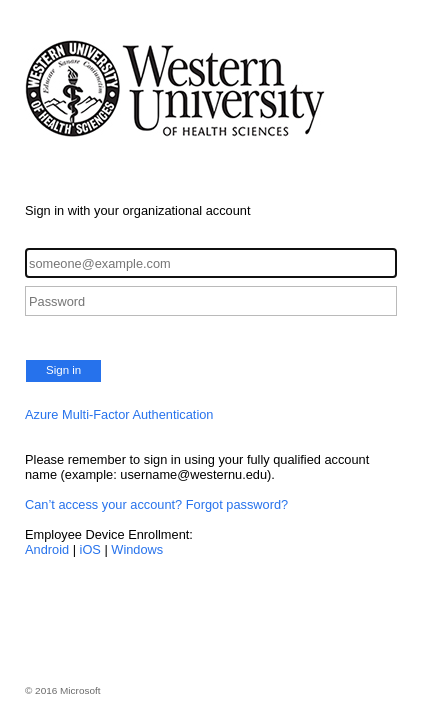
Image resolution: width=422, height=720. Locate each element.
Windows (137, 549)
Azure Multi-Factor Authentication (119, 414)
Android (47, 549)
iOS (90, 549)
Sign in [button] (63, 370)
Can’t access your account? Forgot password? (156, 504)
